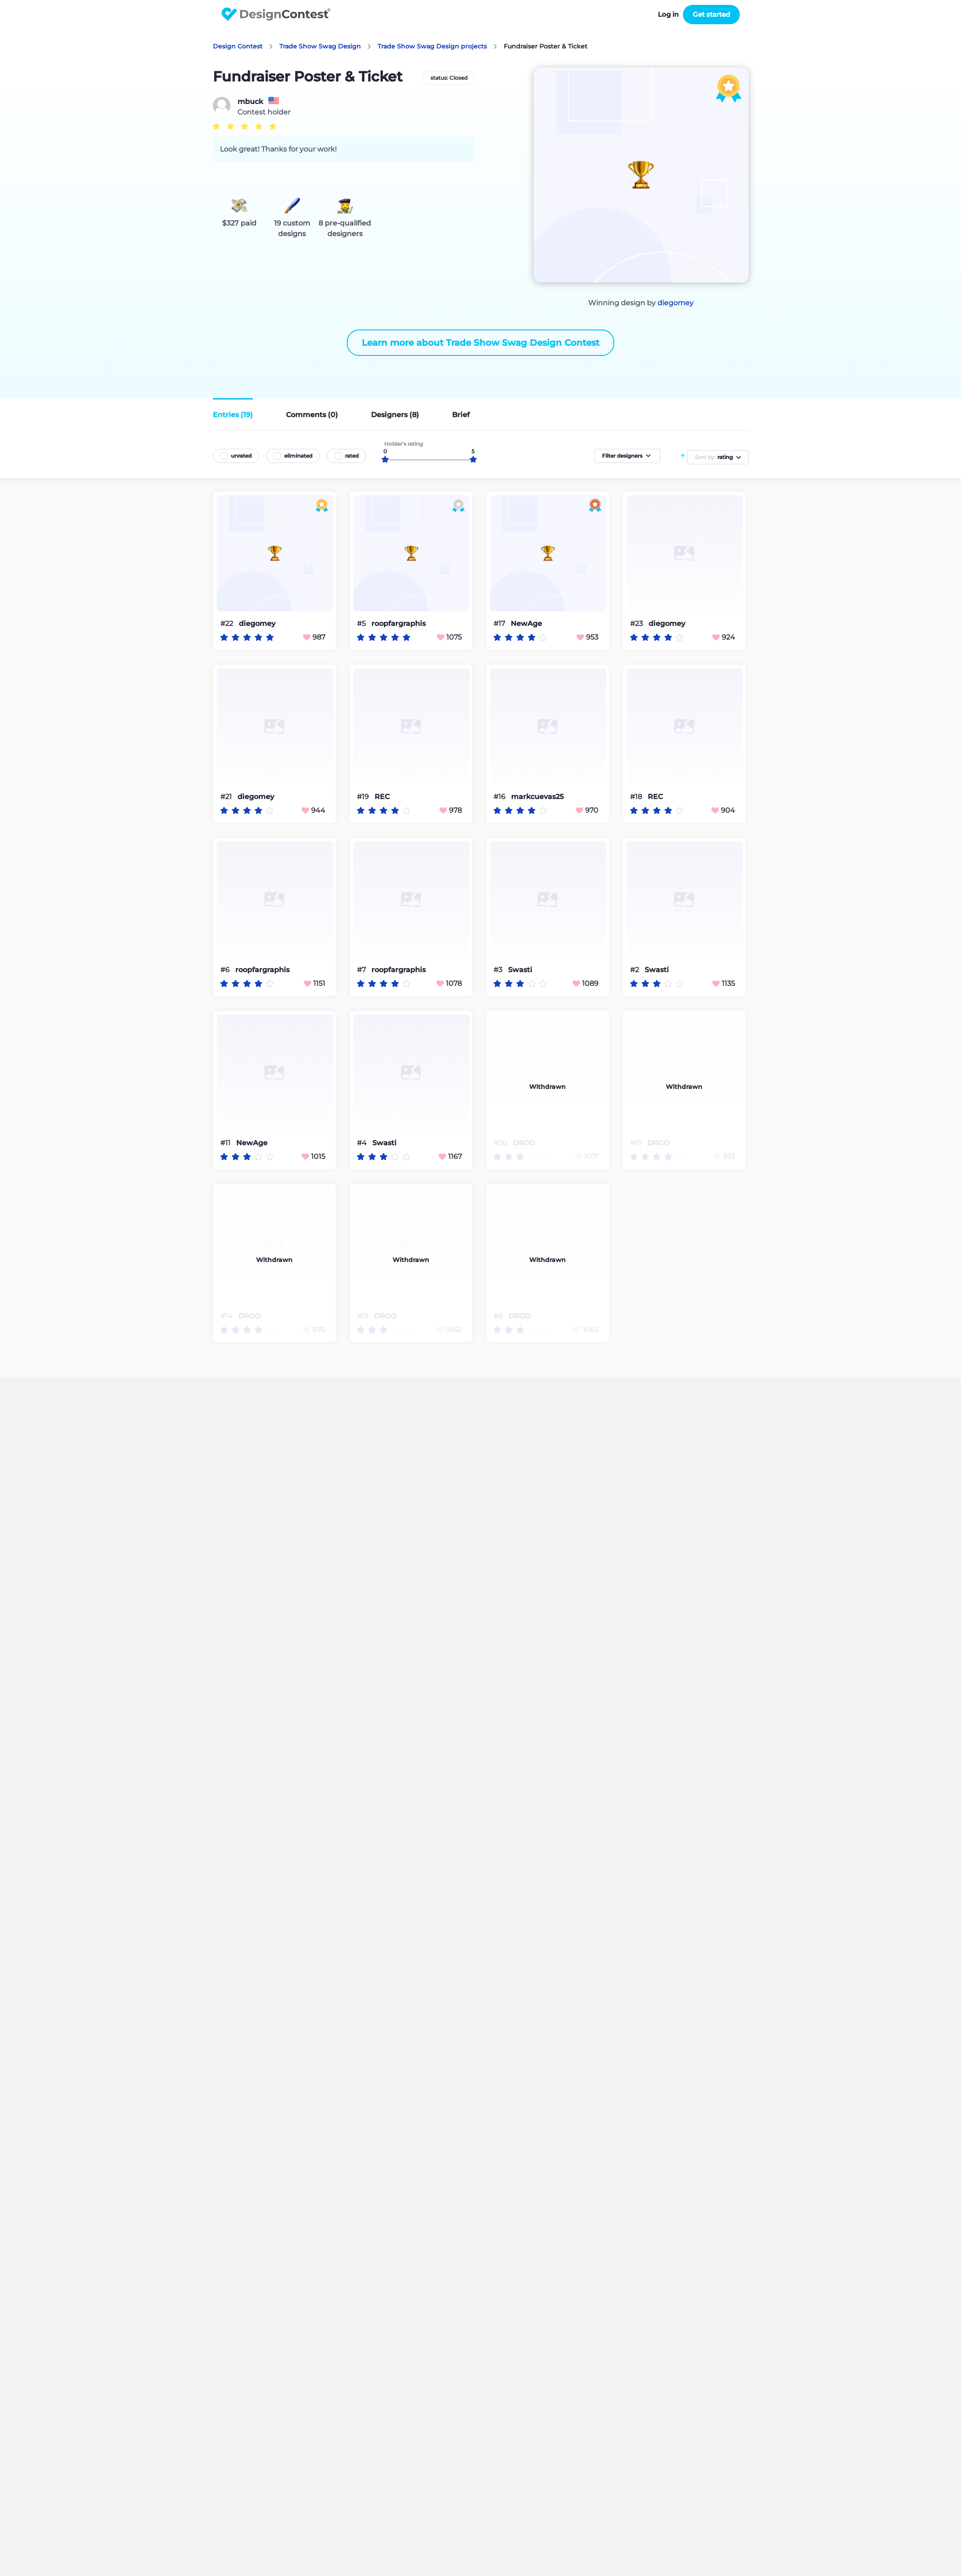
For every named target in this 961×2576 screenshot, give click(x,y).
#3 (498, 970)
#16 (500, 796)
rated (352, 455)
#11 (226, 1143)
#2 (635, 970)
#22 (227, 623)
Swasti (520, 969)
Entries (233, 415)
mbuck (250, 101)
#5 (362, 623)
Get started (711, 14)
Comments (312, 415)
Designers (395, 415)
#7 (362, 970)
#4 (362, 1143)
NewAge (526, 623)
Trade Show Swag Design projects (432, 46)
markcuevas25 (537, 796)
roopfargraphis (398, 623)
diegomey (675, 303)
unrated (241, 455)
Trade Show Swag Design (320, 46)
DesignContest (276, 14)
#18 (637, 796)
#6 (225, 970)
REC (382, 796)
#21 (227, 796)
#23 (637, 623)
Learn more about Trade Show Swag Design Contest (480, 342)
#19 (364, 796)
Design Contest (238, 46)
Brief (461, 415)
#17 (500, 623)
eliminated (298, 455)
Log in (668, 14)
